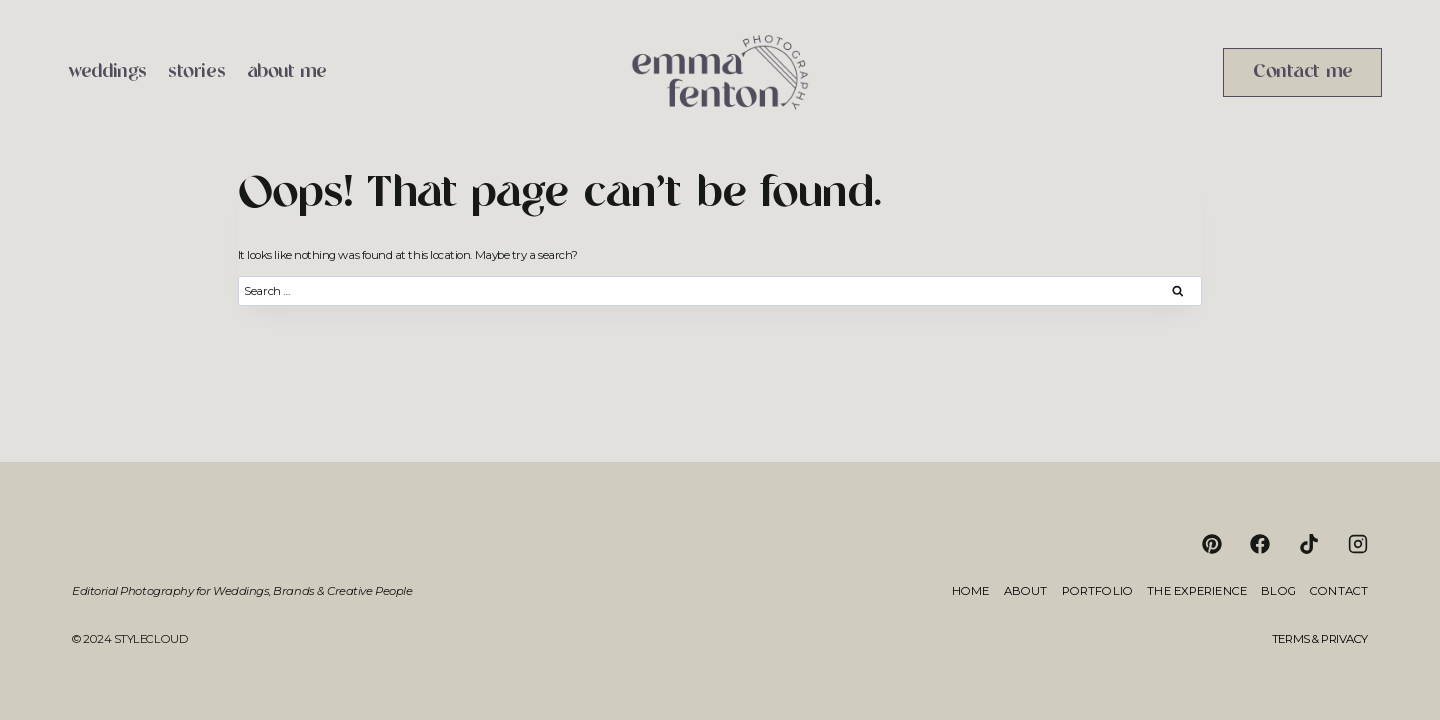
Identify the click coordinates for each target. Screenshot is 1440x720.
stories (196, 72)
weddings (107, 72)
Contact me (1302, 72)
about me (287, 72)
